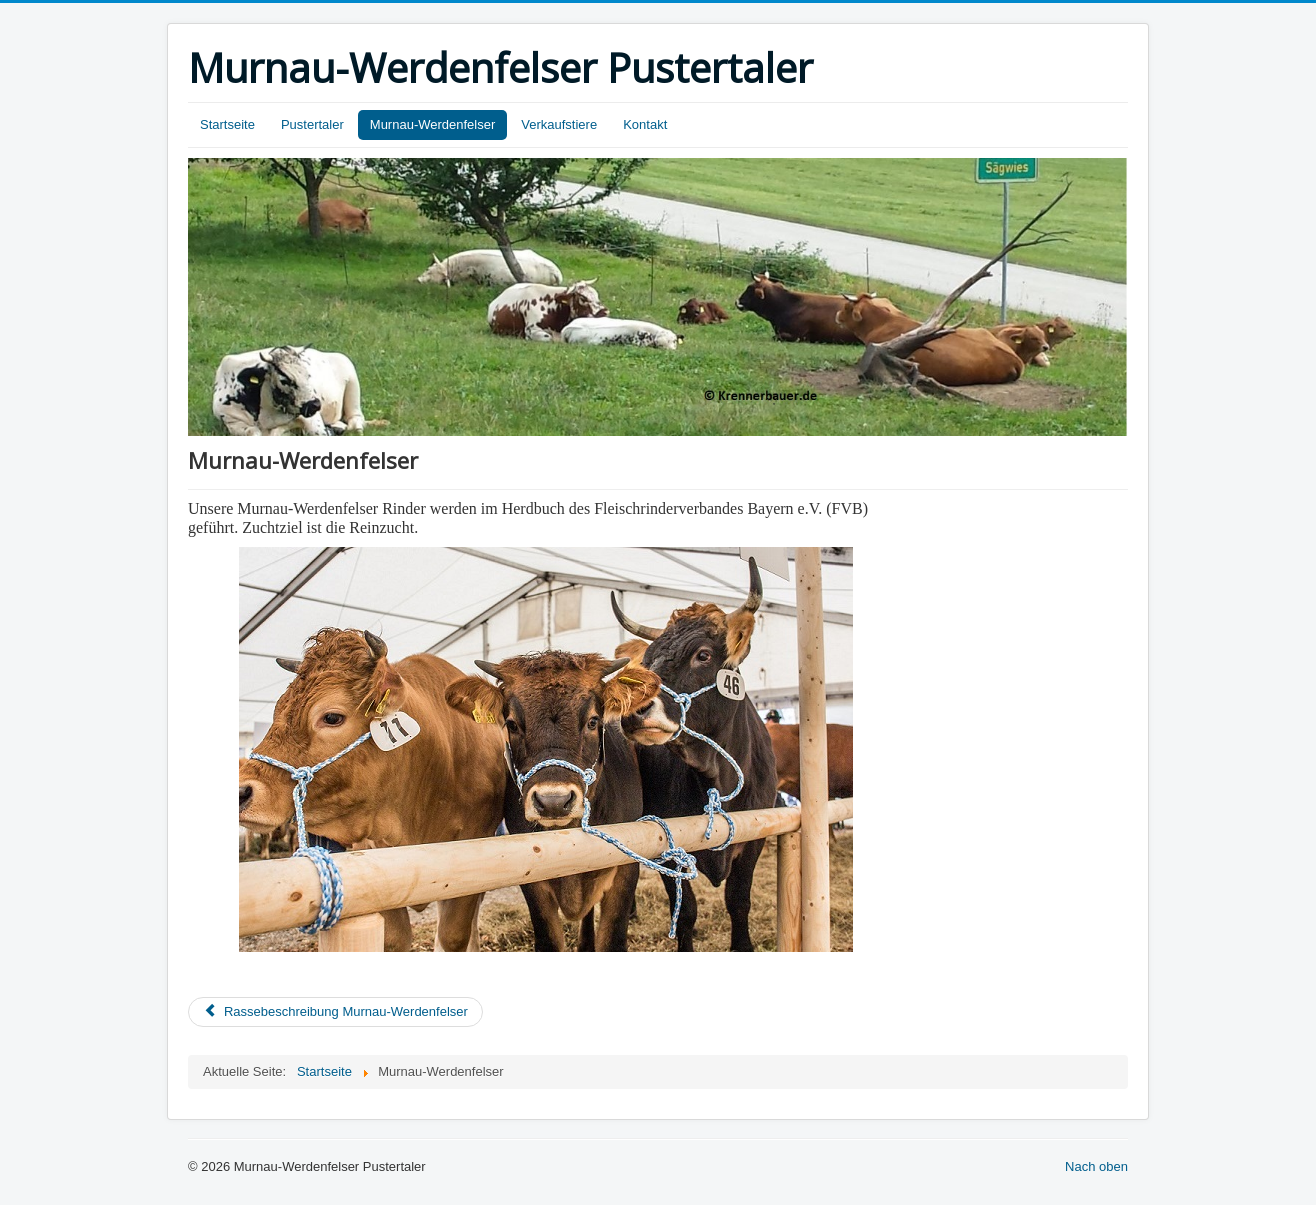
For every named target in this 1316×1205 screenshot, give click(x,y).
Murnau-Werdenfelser (432, 124)
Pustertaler (312, 124)
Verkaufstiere (559, 124)
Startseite (227, 124)
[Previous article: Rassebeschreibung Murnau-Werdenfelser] (335, 1012)
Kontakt (645, 124)
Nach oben (1096, 1166)
